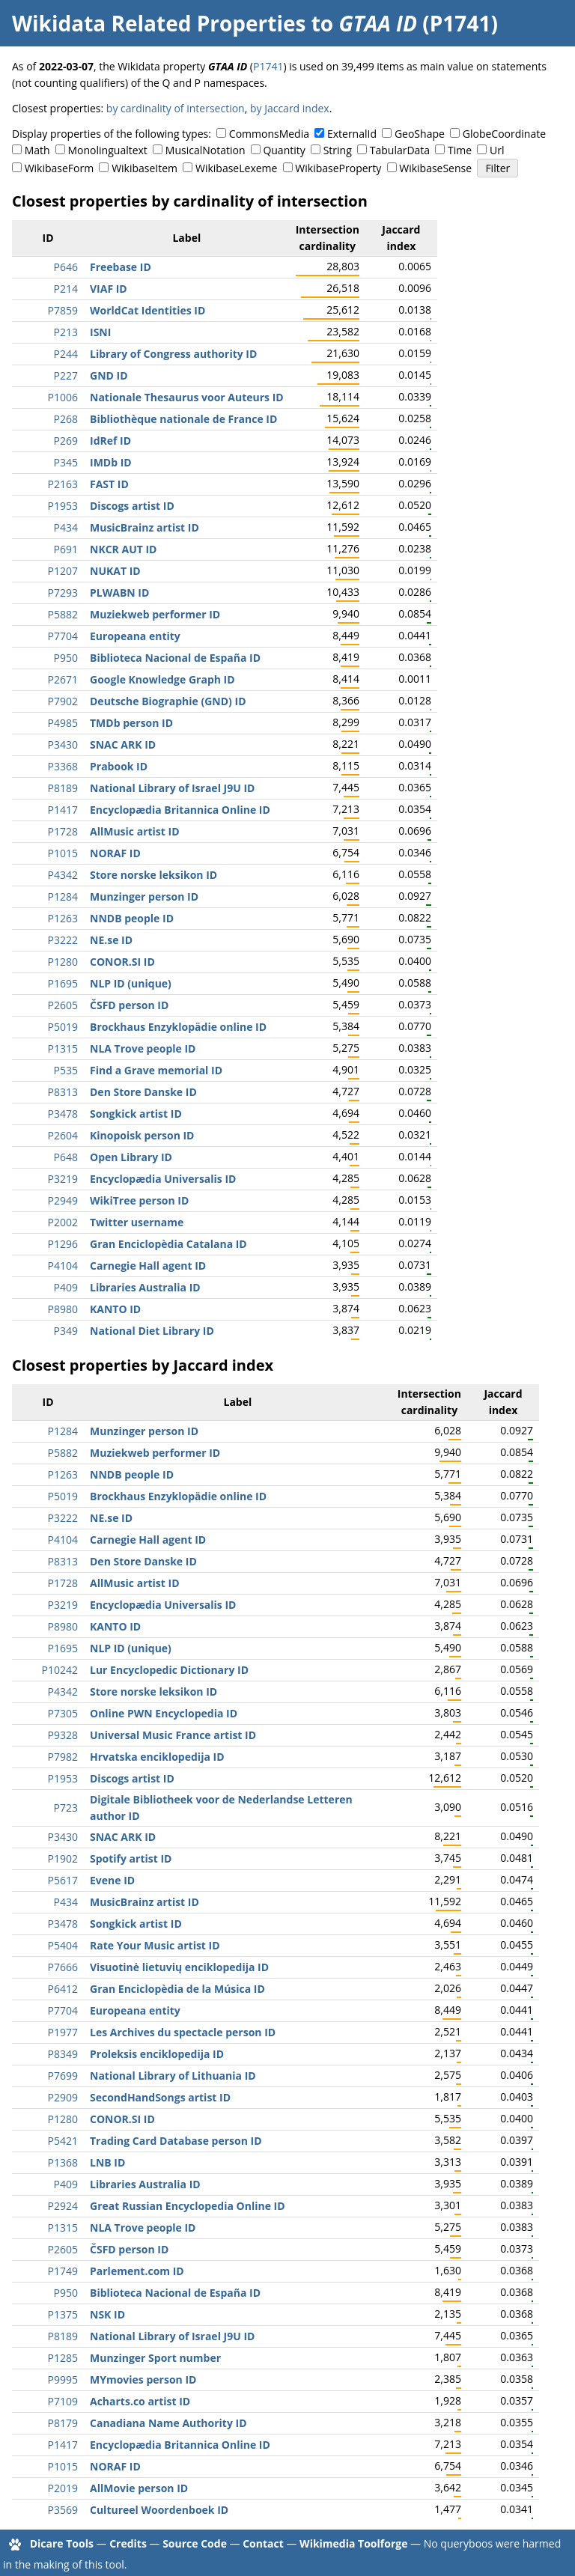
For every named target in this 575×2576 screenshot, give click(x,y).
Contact (263, 2543)
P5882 (63, 614)
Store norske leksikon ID (153, 875)
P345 (66, 462)
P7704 (63, 636)
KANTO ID (115, 1309)
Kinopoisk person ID (142, 1135)
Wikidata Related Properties (158, 23)
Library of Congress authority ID (173, 354)
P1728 (63, 831)
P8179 (63, 2423)
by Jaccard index (289, 108)
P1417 (63, 810)
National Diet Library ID (152, 1331)
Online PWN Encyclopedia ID (163, 1713)
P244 (66, 354)
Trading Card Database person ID (176, 2141)
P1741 (268, 66)
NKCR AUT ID (123, 549)
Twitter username (136, 1222)
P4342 (63, 875)
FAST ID (109, 484)
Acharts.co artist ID (140, 2401)
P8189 (63, 788)
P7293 (63, 592)
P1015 (63, 853)
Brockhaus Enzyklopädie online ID (178, 1027)
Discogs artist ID (132, 506)
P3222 (63, 940)
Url (497, 150)
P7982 (63, 1757)
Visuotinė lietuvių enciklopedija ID (179, 1967)
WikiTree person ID (139, 1200)
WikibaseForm (59, 168)
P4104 (63, 1265)
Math (37, 150)
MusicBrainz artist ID (144, 527)
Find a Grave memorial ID (156, 1070)
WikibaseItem (144, 168)
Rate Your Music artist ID (155, 1945)
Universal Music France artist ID (173, 1735)
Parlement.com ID (137, 2271)
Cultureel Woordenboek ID (159, 2510)
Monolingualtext (107, 150)
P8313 (63, 1092)
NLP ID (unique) (130, 983)
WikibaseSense (435, 168)
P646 (66, 267)
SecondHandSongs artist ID (160, 2097)
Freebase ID (120, 267)
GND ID (109, 375)
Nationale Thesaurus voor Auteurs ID (187, 397)
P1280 (63, 961)
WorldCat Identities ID (147, 310)
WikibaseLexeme (236, 168)
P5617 (63, 1880)
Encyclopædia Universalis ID (163, 1179)
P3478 (63, 1113)
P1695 (63, 983)
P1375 (63, 2314)
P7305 (63, 1713)
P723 (66, 1807)
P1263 (63, 918)
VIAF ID (108, 288)
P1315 (63, 1048)
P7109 (63, 2401)
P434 (66, 527)
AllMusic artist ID (135, 831)
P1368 (63, 2162)
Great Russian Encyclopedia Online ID (187, 2206)
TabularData (400, 150)
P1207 (63, 571)
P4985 (63, 723)
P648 (66, 1157)
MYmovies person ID (143, 2379)
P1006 (63, 397)
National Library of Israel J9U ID (172, 788)
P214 (66, 288)
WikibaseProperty (338, 168)
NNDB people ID (132, 918)
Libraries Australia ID (145, 1287)
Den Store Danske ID (143, 1092)
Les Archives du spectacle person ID (183, 2032)
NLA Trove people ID (142, 1048)
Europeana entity (135, 636)
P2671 (63, 679)
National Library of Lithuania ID (173, 2075)
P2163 (63, 484)
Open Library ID (131, 1157)
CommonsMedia (269, 134)
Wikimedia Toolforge (353, 2543)
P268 (66, 419)
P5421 (63, 2141)
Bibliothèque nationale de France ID (183, 419)
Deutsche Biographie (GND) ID (168, 701)
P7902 (63, 701)
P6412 (63, 1989)
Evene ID (112, 1880)
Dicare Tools (62, 2543)
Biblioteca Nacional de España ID (175, 658)
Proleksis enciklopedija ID (157, 2054)
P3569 (63, 2510)
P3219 (63, 1179)
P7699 (63, 2075)
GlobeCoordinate (504, 134)
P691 (66, 549)
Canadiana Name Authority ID (168, 2423)
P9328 (63, 1735)
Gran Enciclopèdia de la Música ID (177, 1989)
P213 (66, 332)
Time (460, 150)
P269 (66, 440)
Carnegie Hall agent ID (148, 1265)
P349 (66, 1331)
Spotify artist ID (130, 1858)
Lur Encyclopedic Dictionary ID (169, 1670)
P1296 (63, 1244)
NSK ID (107, 2314)
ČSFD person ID (129, 1005)
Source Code (194, 2543)
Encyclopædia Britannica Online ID (180, 810)
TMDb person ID (131, 723)
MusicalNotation (205, 150)
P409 (66, 1287)
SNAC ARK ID (123, 744)
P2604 (63, 1135)
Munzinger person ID (144, 896)
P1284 (63, 896)
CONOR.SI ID (122, 961)
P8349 (63, 2054)
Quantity (284, 150)
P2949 (63, 1200)
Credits (128, 2543)
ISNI (100, 332)
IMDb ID (111, 462)
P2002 (63, 1222)
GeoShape (420, 134)
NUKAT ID (115, 571)
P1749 (63, 2271)
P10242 (60, 1670)
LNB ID (107, 2162)
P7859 (63, 310)
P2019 (63, 2488)
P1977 (63, 2032)
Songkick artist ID (136, 1113)
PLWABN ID (119, 592)
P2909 (63, 2097)
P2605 (63, 1005)
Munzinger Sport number (155, 2358)
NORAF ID (115, 853)
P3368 (63, 766)
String (337, 150)
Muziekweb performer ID (155, 614)
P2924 (63, 2206)
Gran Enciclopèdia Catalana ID (168, 1244)
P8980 (63, 1309)
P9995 (63, 2379)
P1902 (63, 1858)
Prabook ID (118, 766)
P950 (66, 658)
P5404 (63, 1945)
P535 (66, 1070)
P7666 (63, 1967)
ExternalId (352, 134)
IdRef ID (110, 440)
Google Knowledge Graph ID (162, 679)
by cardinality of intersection (175, 108)
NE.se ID (111, 940)
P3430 (63, 744)
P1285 (63, 2358)
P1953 (63, 506)
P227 (66, 375)
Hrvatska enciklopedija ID (157, 1757)
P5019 (63, 1027)
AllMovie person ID (139, 2488)
